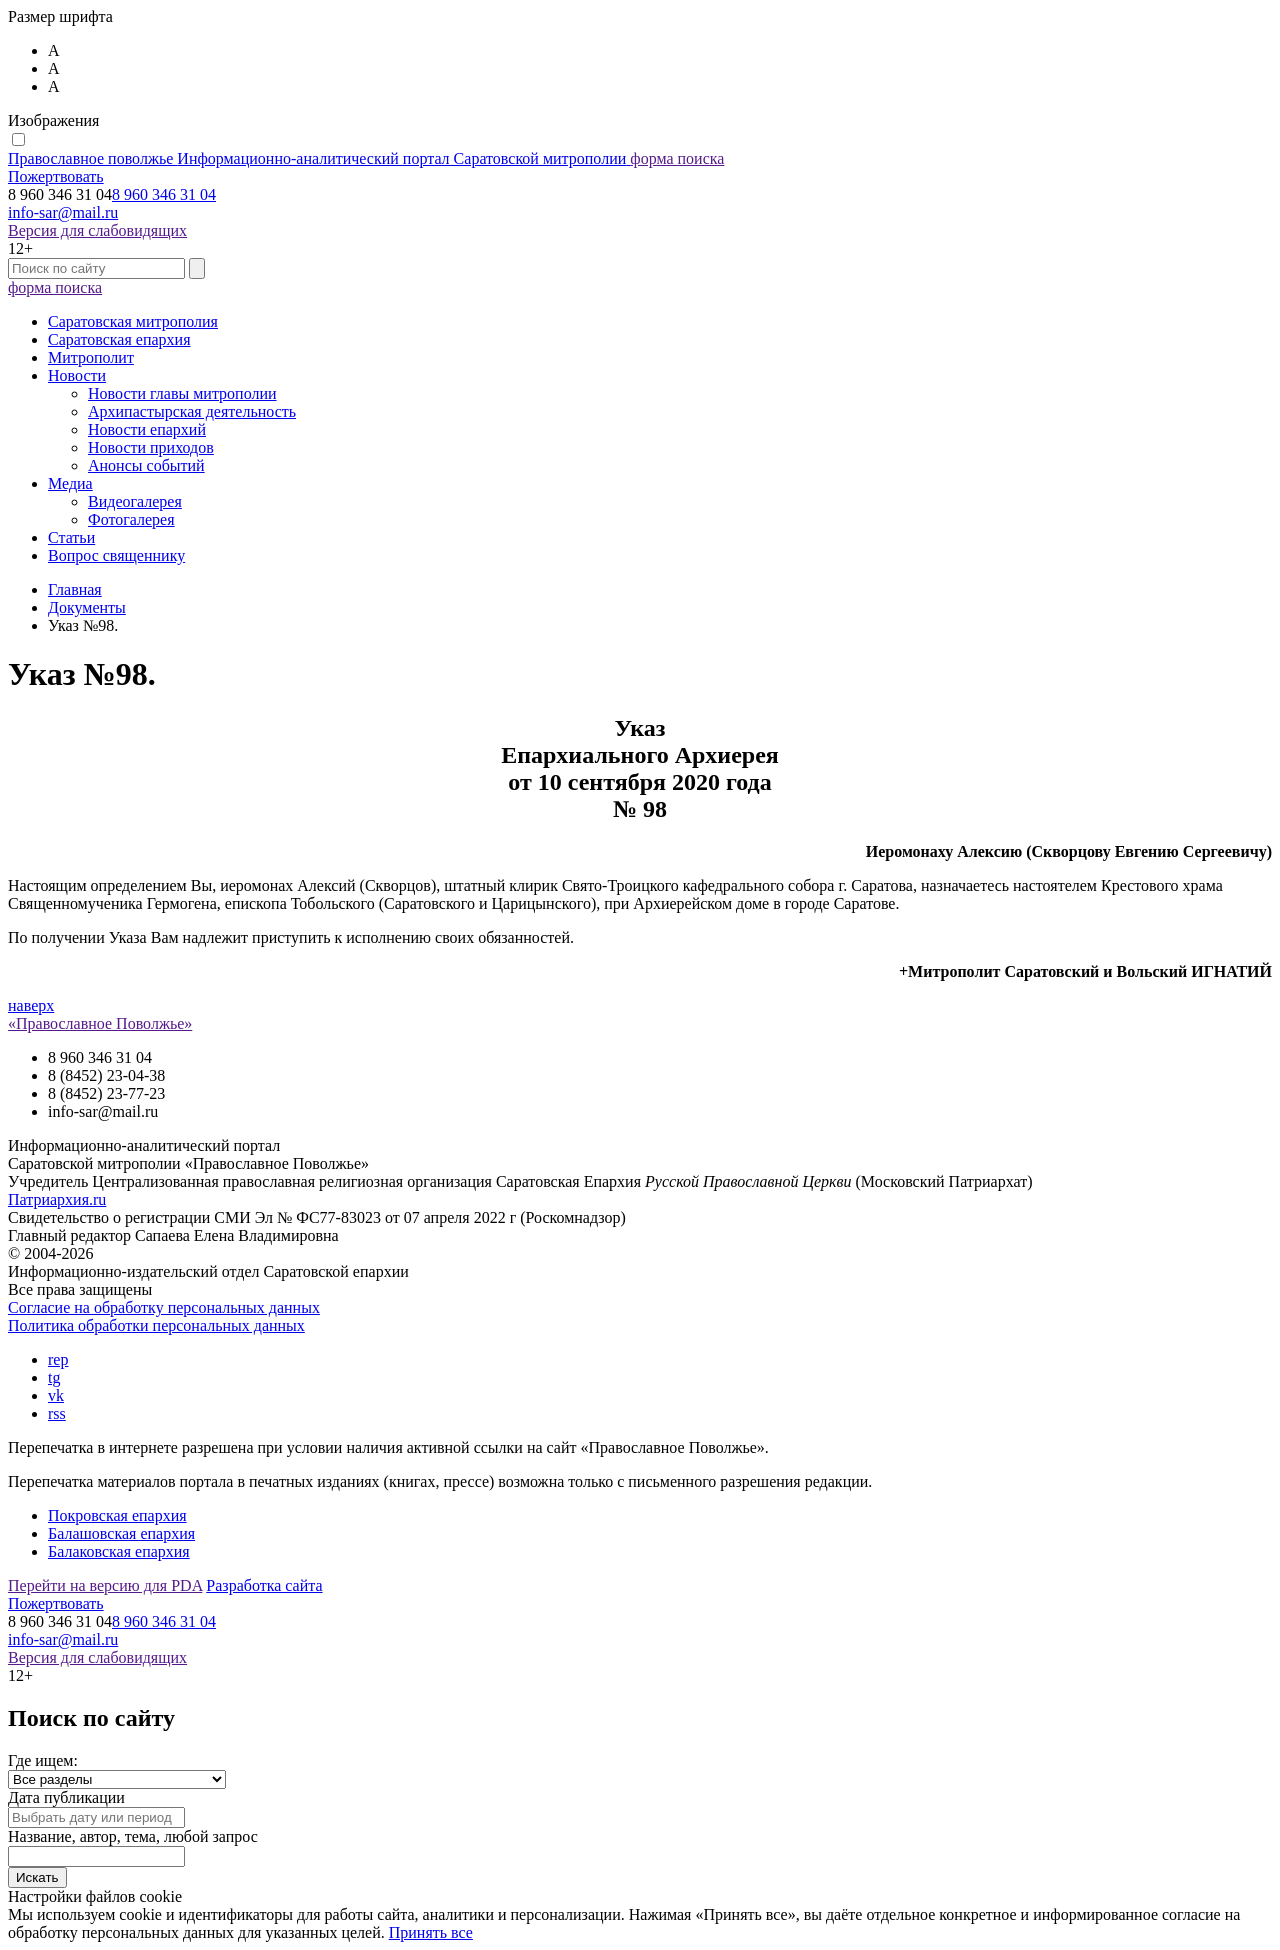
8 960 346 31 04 (164, 194)
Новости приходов (151, 447)
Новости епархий (147, 429)
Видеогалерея (135, 501)
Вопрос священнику (116, 555)
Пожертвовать (56, 176)
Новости (77, 375)
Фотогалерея (131, 519)
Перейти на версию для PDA (105, 1585)
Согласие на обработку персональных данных (164, 1307)
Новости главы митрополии (182, 393)
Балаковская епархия (119, 1551)
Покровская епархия (117, 1515)
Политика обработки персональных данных (156, 1325)
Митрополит (91, 357)
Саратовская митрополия (133, 321)
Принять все (431, 1932)
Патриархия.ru (57, 1199)
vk (56, 1395)
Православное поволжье (319, 158)
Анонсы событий (146, 465)
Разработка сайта (264, 1585)
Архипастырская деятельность (192, 411)
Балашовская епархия (121, 1533)
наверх (31, 1005)
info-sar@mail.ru (63, 212)
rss (57, 1413)
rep (58, 1359)
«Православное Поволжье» (100, 1023)
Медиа (70, 483)
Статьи (71, 537)
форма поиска (677, 158)
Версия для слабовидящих (97, 230)
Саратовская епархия (119, 339)
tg (54, 1377)
